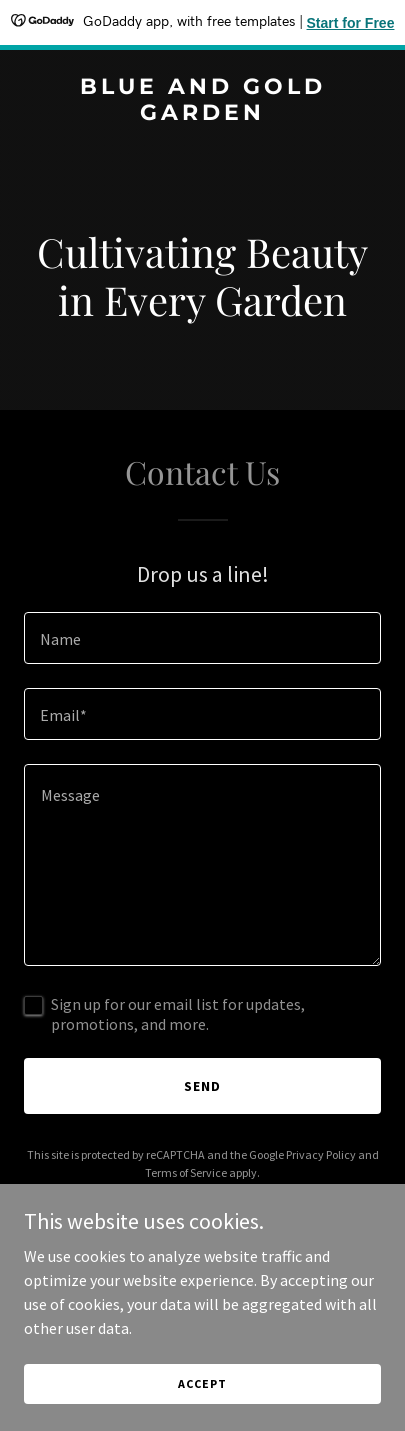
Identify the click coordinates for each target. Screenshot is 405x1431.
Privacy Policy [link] (321, 1154)
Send (202, 1086)
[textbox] (202, 638)
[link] (202, 114)
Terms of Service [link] (186, 1172)
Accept (202, 1383)
